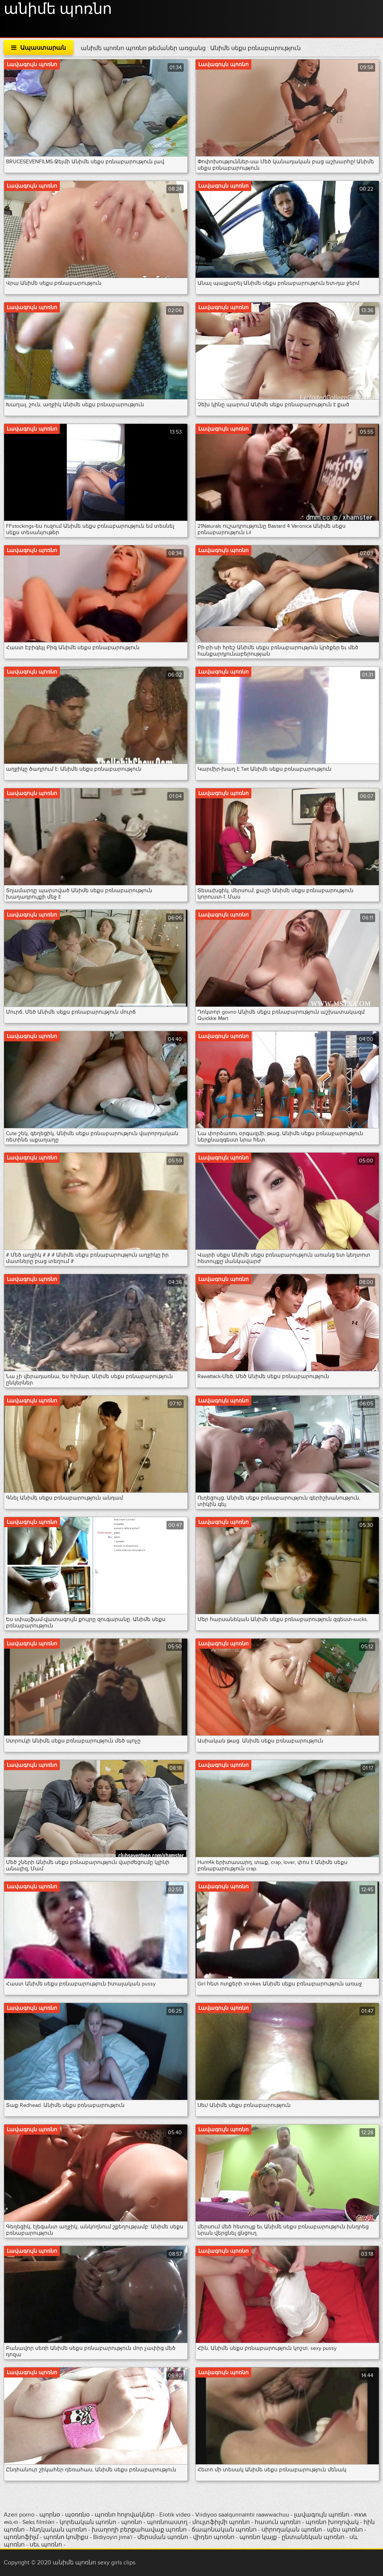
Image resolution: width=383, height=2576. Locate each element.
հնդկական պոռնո (58, 2529)
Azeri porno (20, 2514)
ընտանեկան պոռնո (313, 2537)
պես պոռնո (345, 2529)
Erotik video (175, 2514)
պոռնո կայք (258, 2537)
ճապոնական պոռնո (224, 2529)
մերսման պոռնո (162, 2537)
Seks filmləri (39, 2522)
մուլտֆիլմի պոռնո (221, 2522)
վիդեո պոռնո (214, 2537)
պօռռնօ (78, 2514)
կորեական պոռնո (87, 2522)
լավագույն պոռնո (322, 2514)
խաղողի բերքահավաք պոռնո (139, 2529)
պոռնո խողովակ (332, 2522)
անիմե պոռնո (58, 9)
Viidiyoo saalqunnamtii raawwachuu (242, 2514)
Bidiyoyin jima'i (112, 2537)
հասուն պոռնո (278, 2522)
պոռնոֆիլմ (21, 2537)
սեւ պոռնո (46, 2544)
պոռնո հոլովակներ (125, 2514)
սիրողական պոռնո (291, 2529)
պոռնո (131, 2522)
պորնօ (50, 2514)
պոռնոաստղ (167, 2522)
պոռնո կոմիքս (65, 2537)
